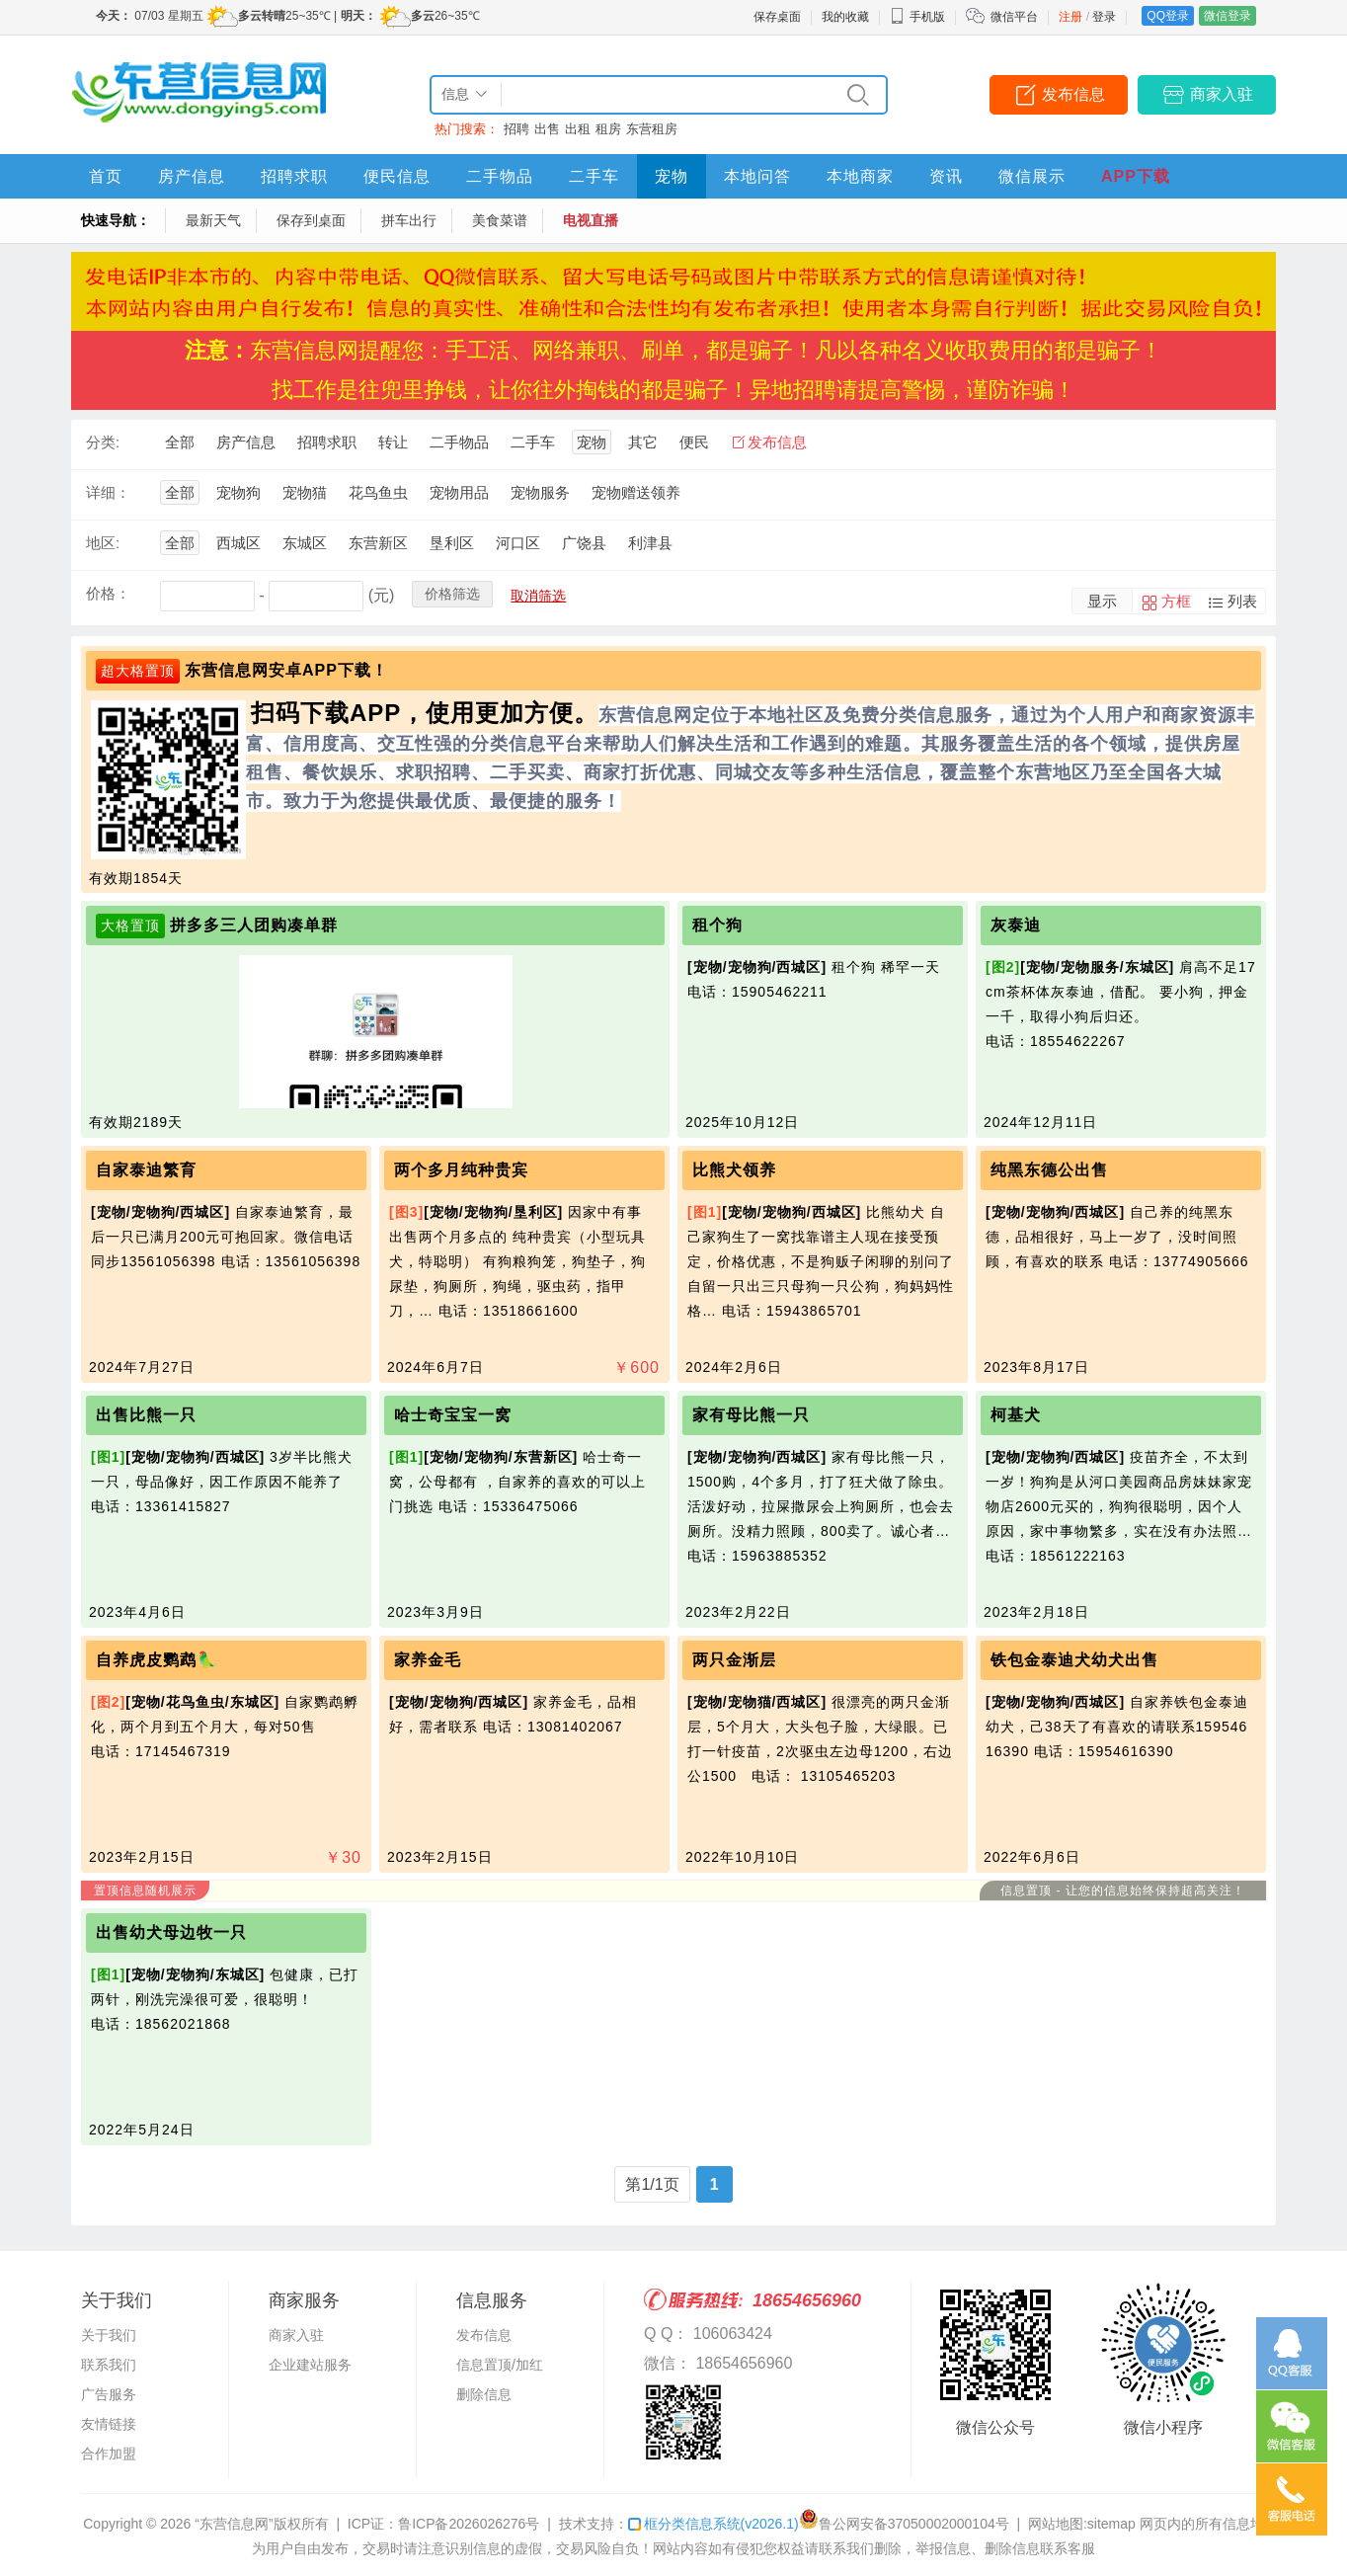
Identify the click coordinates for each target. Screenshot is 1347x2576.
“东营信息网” (234, 2524)
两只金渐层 (734, 1659)
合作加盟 (108, 2453)
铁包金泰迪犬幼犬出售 (1074, 1659)
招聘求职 (294, 176)
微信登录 (1227, 16)
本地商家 (860, 176)
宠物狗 (238, 492)
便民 (694, 442)
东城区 (304, 542)
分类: (102, 442)
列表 (1242, 601)
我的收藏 (845, 17)
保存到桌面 (311, 220)
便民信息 (397, 176)
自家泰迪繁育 (146, 1170)
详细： (108, 492)
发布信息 (1073, 94)
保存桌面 (777, 17)
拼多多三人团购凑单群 (254, 925)
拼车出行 (408, 220)
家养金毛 (427, 1659)
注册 (1070, 17)
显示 (1102, 601)
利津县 (650, 542)
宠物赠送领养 (636, 492)
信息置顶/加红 (499, 2365)
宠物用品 (459, 492)
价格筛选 (452, 594)
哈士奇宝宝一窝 (453, 1415)
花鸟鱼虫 (378, 492)
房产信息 (191, 176)
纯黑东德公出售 (1049, 1170)
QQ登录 (1168, 16)
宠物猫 (304, 492)
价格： (108, 593)
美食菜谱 (499, 220)
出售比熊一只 (146, 1415)
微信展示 (1032, 176)
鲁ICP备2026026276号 (468, 2524)
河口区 (518, 542)
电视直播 (590, 220)
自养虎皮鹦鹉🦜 (156, 1659)
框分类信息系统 (713, 2524)
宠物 (671, 176)
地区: (102, 542)
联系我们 (108, 2365)
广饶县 (584, 542)
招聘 (516, 128)
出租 (578, 128)
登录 (1104, 17)
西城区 (238, 542)
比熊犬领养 (734, 1170)
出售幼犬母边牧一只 (171, 1932)
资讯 (946, 176)
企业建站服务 (310, 2365)
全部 (180, 442)
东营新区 (378, 542)
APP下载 (1135, 176)
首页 (105, 176)
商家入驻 (1221, 94)
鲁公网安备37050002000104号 (904, 2524)
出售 (547, 128)
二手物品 (499, 176)
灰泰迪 (1015, 925)
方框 (1176, 601)
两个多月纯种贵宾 (461, 1170)
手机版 (917, 17)
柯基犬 (1015, 1415)
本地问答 (757, 176)
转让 (393, 442)
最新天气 (213, 220)
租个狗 (717, 925)
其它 (643, 442)
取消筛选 (538, 596)
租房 (608, 128)
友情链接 (108, 2424)
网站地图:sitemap (1082, 2524)
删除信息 (484, 2394)
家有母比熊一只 (751, 1415)
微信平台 (1014, 17)
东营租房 (651, 128)
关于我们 (108, 2335)
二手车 (594, 176)
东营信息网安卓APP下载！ (286, 670)
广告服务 (108, 2394)
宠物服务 (540, 492)
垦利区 (452, 542)
